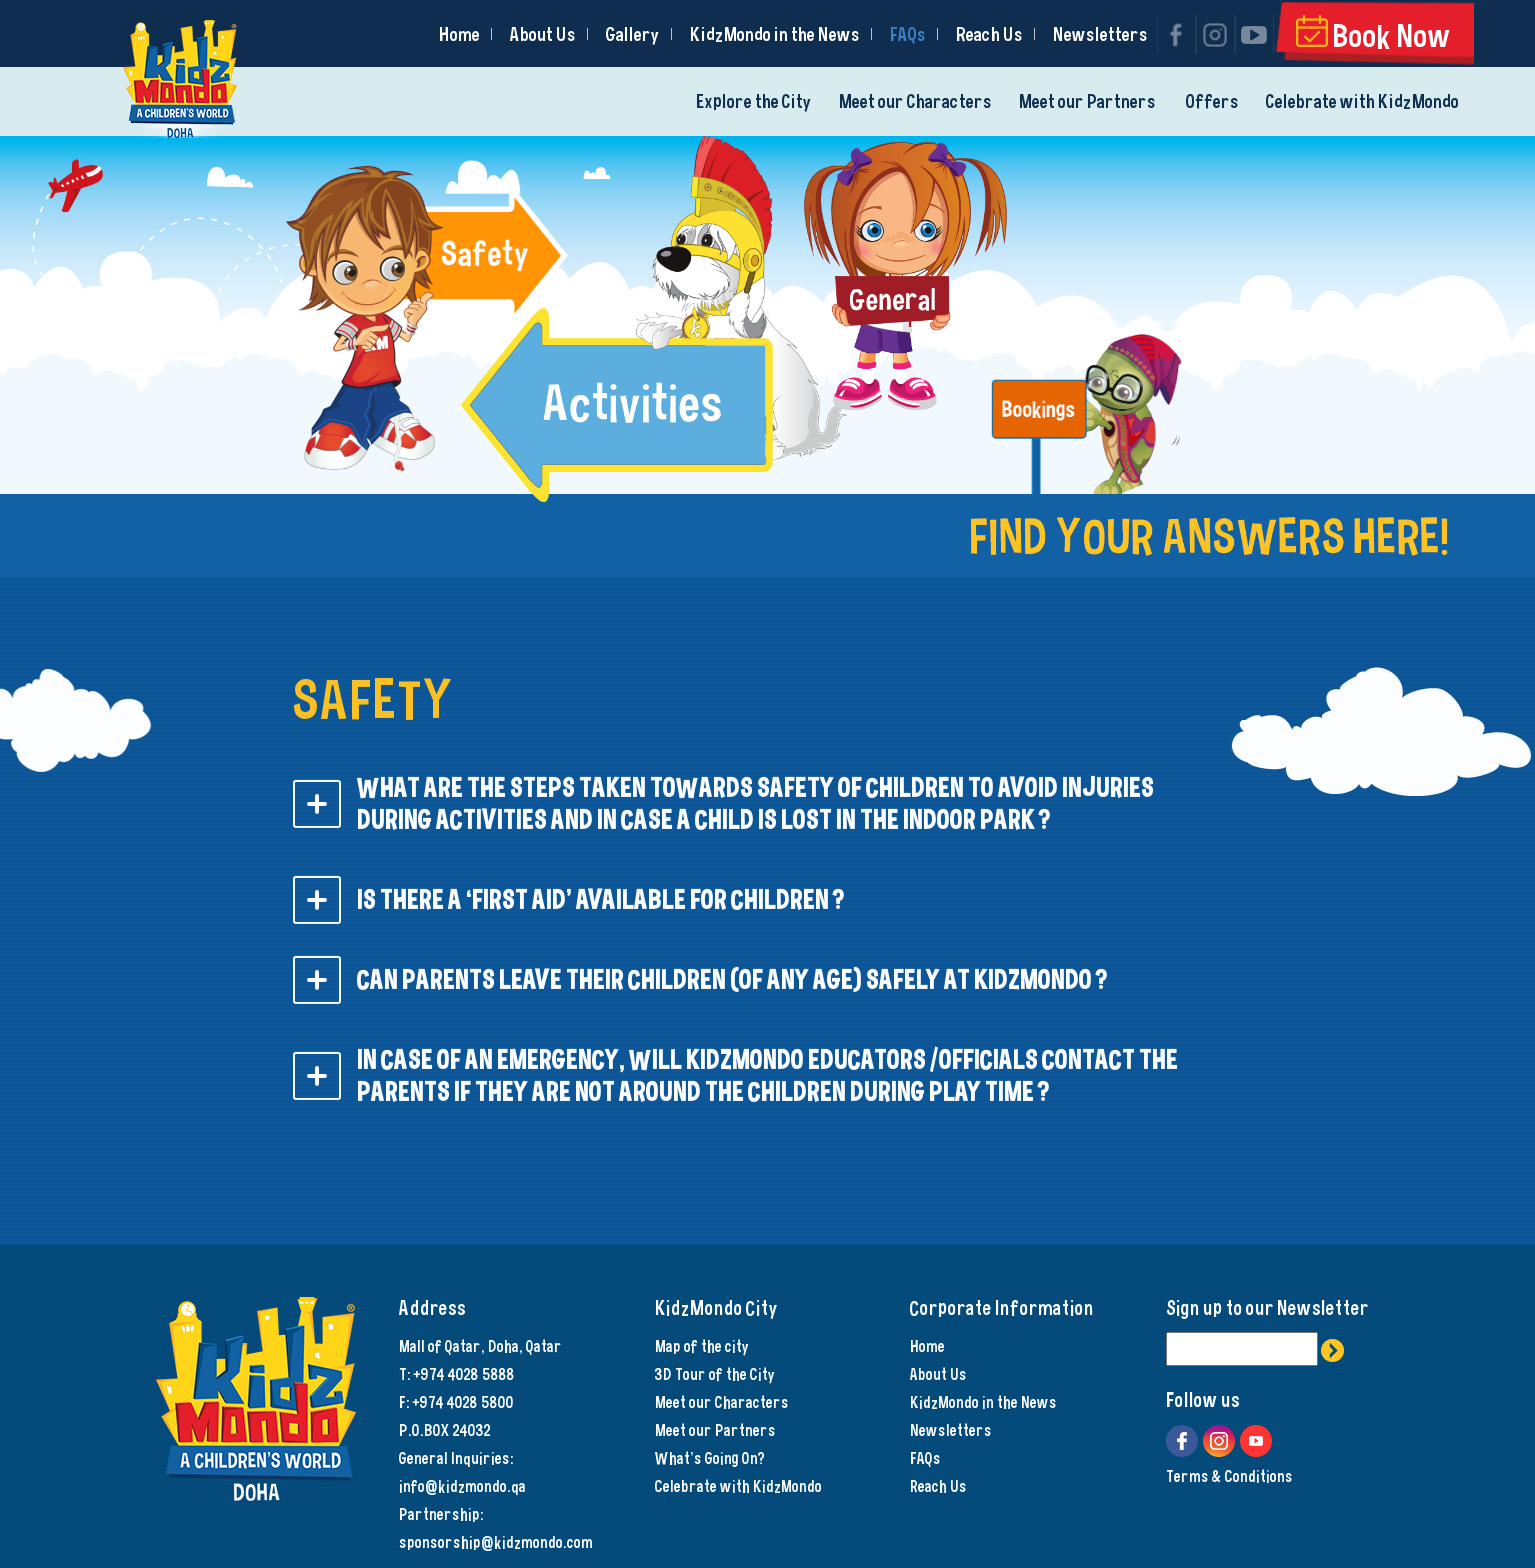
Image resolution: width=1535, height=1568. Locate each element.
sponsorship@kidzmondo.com (496, 1542)
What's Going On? (710, 1458)
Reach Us (989, 34)
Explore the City (754, 101)
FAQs (908, 34)
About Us (543, 34)
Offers (1212, 101)
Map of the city (702, 1346)
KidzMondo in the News (775, 34)
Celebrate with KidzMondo (1362, 101)
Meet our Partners (1087, 101)
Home (459, 34)
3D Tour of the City (715, 1374)
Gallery (633, 34)
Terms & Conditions (1229, 1476)
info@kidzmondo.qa (462, 1486)
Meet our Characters (915, 101)
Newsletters (1100, 34)
